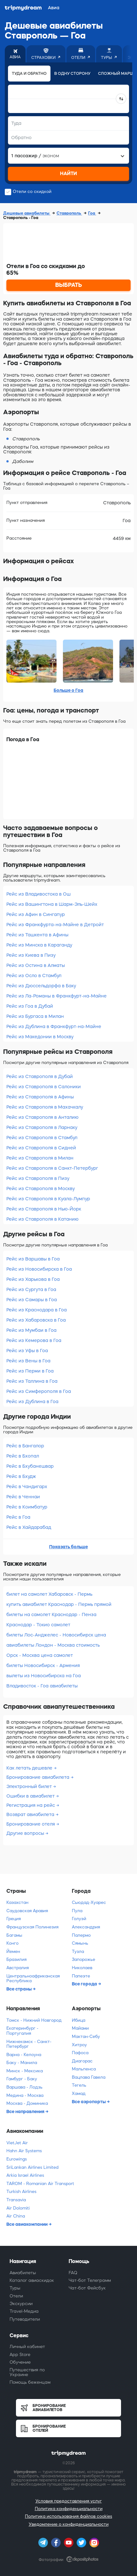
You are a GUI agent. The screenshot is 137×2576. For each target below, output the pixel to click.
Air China (15, 2216)
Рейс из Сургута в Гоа (31, 1289)
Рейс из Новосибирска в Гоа (39, 1269)
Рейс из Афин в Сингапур (35, 914)
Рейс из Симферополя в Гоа (38, 1391)
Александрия (86, 1927)
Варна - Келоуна (23, 2055)
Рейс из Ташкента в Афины (37, 935)
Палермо (81, 1935)
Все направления (25, 2111)
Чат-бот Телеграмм (90, 2280)
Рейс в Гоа (18, 1517)
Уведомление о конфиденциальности (69, 2524)
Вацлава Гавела (88, 2077)
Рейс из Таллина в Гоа (31, 1381)
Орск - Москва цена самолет (39, 1655)
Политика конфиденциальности (69, 2509)
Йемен (13, 1951)
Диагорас (82, 2061)
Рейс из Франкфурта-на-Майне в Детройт (55, 924)
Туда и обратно (29, 73)
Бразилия (16, 1959)
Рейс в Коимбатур (26, 1507)
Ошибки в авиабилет (31, 1796)
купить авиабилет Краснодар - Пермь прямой (58, 1604)
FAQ (73, 2273)
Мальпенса (84, 2069)
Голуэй (79, 1919)
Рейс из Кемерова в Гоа (33, 1340)
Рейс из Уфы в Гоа (27, 1350)
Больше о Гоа (68, 690)
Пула (77, 1911)
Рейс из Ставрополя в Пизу (37, 1178)
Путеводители (25, 2319)
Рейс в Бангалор (25, 1446)
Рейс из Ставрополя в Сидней (41, 1148)
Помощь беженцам (30, 2382)
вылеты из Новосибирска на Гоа (43, 1675)
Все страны (19, 1989)
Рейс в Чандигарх (26, 1486)
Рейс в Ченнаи (23, 1496)
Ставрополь (69, 213)
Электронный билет (29, 1786)
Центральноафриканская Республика (33, 1978)
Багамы (14, 1935)
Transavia (16, 2200)
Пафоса (80, 2053)
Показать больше (68, 1546)
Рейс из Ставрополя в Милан (39, 1158)
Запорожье (83, 1959)
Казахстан (17, 1902)
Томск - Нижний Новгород (34, 2020)
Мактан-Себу (86, 2036)
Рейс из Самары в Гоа (31, 1299)
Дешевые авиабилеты (26, 213)
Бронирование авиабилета (38, 1777)
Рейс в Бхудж (21, 1476)
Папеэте (81, 1976)
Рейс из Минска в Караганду (39, 945)
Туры (15, 2288)
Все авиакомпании (27, 2224)
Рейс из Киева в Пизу (31, 955)
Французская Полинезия (32, 1927)
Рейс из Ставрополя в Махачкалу (44, 1107)
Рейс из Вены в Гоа (28, 1361)
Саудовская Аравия (27, 1911)
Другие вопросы (25, 1833)
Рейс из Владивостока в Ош (38, 894)
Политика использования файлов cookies (68, 2516)
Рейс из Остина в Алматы (35, 965)
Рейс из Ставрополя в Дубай (39, 1076)
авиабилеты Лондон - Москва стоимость (53, 1645)
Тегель (79, 2085)
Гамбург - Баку (21, 2079)
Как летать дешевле (30, 1768)
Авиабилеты (23, 2273)
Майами (80, 2028)
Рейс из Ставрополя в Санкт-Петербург (52, 1168)
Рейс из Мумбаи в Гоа (31, 1330)
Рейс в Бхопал (22, 1456)
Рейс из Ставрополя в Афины (40, 1097)
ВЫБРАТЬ (68, 285)
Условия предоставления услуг (68, 2501)
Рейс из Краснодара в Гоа (36, 1310)
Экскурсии (21, 2304)
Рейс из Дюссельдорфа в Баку (41, 985)
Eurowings (16, 2159)
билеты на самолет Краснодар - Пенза (51, 1614)
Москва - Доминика (27, 2103)
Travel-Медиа (24, 2311)
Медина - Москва (24, 2095)
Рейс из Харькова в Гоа (33, 1279)
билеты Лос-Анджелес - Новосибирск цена (56, 1635)
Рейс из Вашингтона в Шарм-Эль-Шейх (51, 904)
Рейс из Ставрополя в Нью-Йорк (43, 1209)
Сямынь (80, 1943)
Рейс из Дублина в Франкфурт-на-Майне (53, 1026)
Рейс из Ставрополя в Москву (40, 1188)
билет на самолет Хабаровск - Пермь (49, 1594)
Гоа (92, 213)
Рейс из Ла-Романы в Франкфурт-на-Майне (56, 996)
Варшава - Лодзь (24, 2087)
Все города (85, 1984)
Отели (16, 2296)
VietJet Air (17, 2143)
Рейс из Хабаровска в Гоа (36, 1320)
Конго (12, 1943)
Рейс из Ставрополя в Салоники (43, 1086)
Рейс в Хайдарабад (28, 1527)
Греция (13, 1919)
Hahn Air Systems (24, 2151)
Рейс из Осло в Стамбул (33, 975)
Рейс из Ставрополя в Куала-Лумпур (48, 1198)
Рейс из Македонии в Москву (39, 1036)
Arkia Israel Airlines (25, 2175)
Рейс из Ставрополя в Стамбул (41, 1137)
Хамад (79, 2093)
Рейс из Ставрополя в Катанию (42, 1219)
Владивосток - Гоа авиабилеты (42, 1686)
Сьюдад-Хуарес (89, 1902)
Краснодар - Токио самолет (38, 1624)
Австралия (17, 1968)
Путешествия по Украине (27, 2372)
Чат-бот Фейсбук (87, 2288)
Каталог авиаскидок (32, 2280)
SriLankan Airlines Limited (32, 2167)
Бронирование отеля (31, 1824)
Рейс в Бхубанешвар (30, 1466)
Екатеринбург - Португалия (22, 2030)
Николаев (82, 1968)
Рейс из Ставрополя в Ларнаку (41, 1127)
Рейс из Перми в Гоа (30, 1371)
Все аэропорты (89, 2101)
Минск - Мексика (24, 2071)
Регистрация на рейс (31, 1805)
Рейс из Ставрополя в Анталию (42, 1117)
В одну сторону (72, 73)
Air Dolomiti (18, 2208)
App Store (20, 2354)
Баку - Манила (21, 2063)
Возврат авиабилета (31, 1814)
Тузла (78, 1951)
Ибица (78, 2020)
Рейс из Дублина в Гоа (32, 1401)
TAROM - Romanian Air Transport (40, 2184)
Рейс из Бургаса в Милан (35, 1016)
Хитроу (79, 2045)
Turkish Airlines (21, 2191)
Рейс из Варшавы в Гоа (33, 1259)
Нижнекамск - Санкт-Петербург (28, 2044)
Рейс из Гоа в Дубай (29, 1006)
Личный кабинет (27, 2347)
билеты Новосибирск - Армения (43, 1665)
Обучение (20, 2362)
